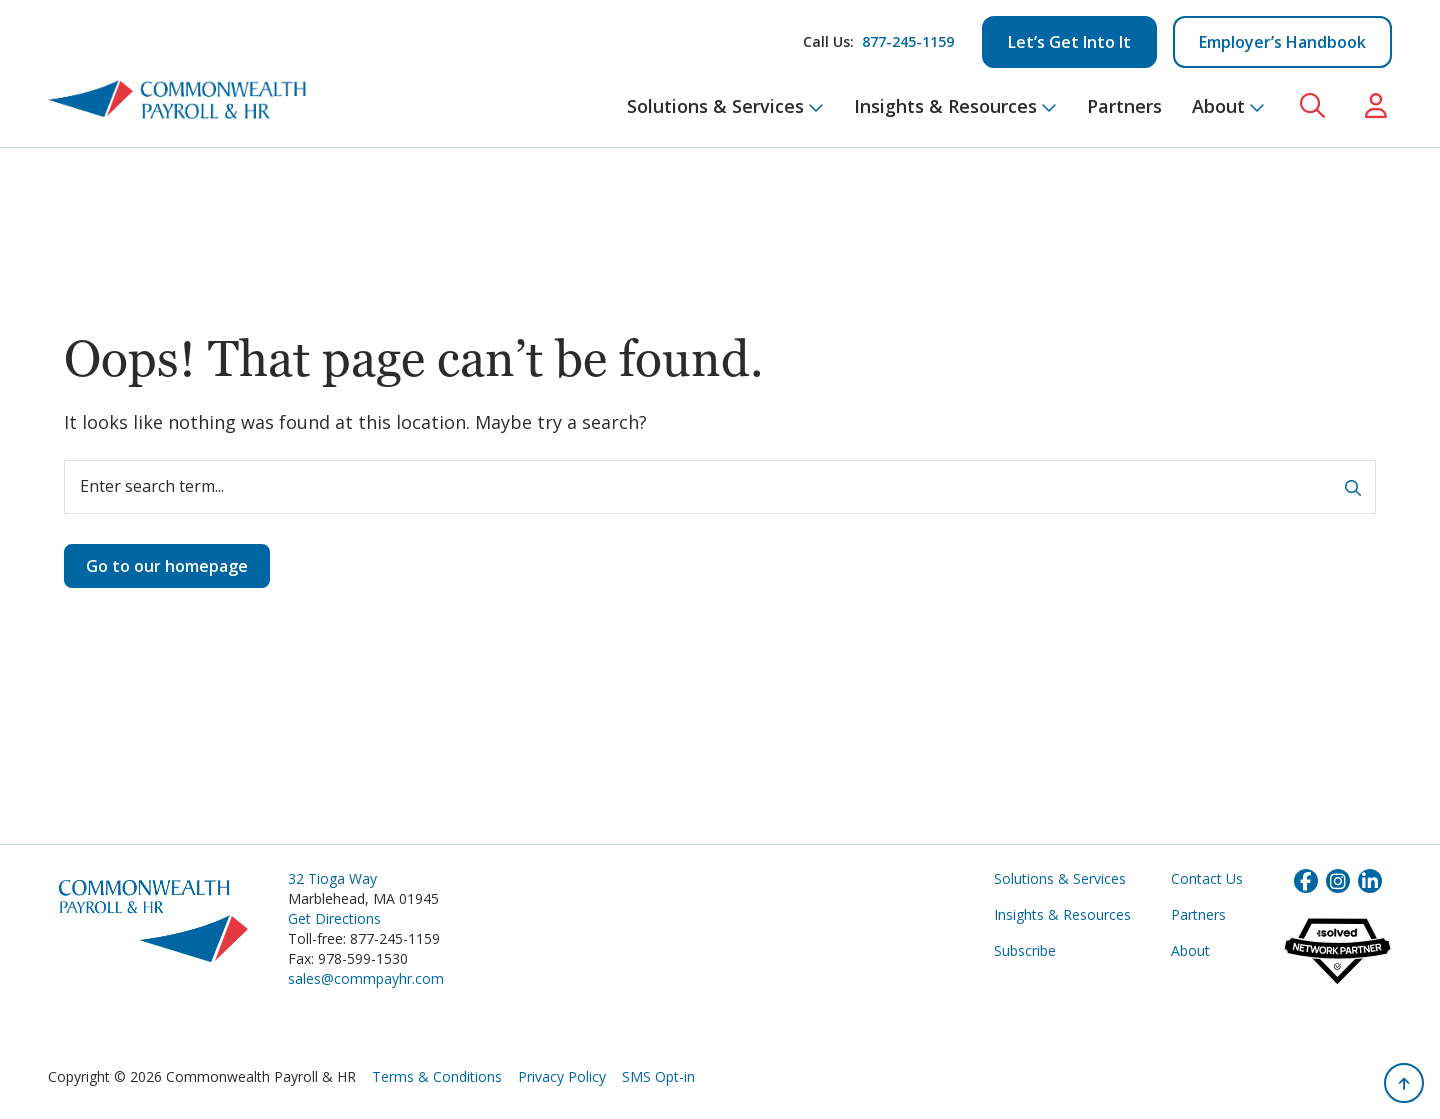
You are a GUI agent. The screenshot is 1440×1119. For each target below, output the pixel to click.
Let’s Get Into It (1069, 42)
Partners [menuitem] (1124, 106)
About (1190, 950)
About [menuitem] (1228, 106)
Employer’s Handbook (1282, 42)
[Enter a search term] (720, 487)
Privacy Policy (562, 1076)
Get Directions (334, 918)
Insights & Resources (1062, 914)
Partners (1198, 914)
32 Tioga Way (332, 878)
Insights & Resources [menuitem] (955, 106)
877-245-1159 (908, 41)
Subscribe (1025, 950)
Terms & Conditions (437, 1076)
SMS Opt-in (658, 1076)
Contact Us (1207, 878)
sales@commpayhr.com (366, 978)
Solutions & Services (1060, 878)
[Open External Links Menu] (1376, 107)
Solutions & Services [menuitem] (725, 106)
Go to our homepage (167, 566)
